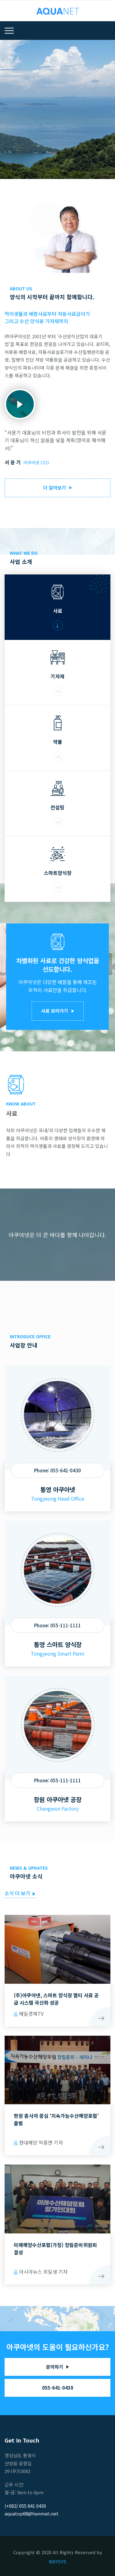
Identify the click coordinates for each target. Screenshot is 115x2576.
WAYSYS (58, 2561)
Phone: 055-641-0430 (57, 1470)
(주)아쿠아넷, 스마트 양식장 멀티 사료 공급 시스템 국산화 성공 (56, 1998)
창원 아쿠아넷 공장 (58, 1799)
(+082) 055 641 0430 (25, 2506)
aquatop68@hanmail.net (32, 2513)
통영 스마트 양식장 (58, 1644)
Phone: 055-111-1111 (57, 1625)
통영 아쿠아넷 (57, 1489)
